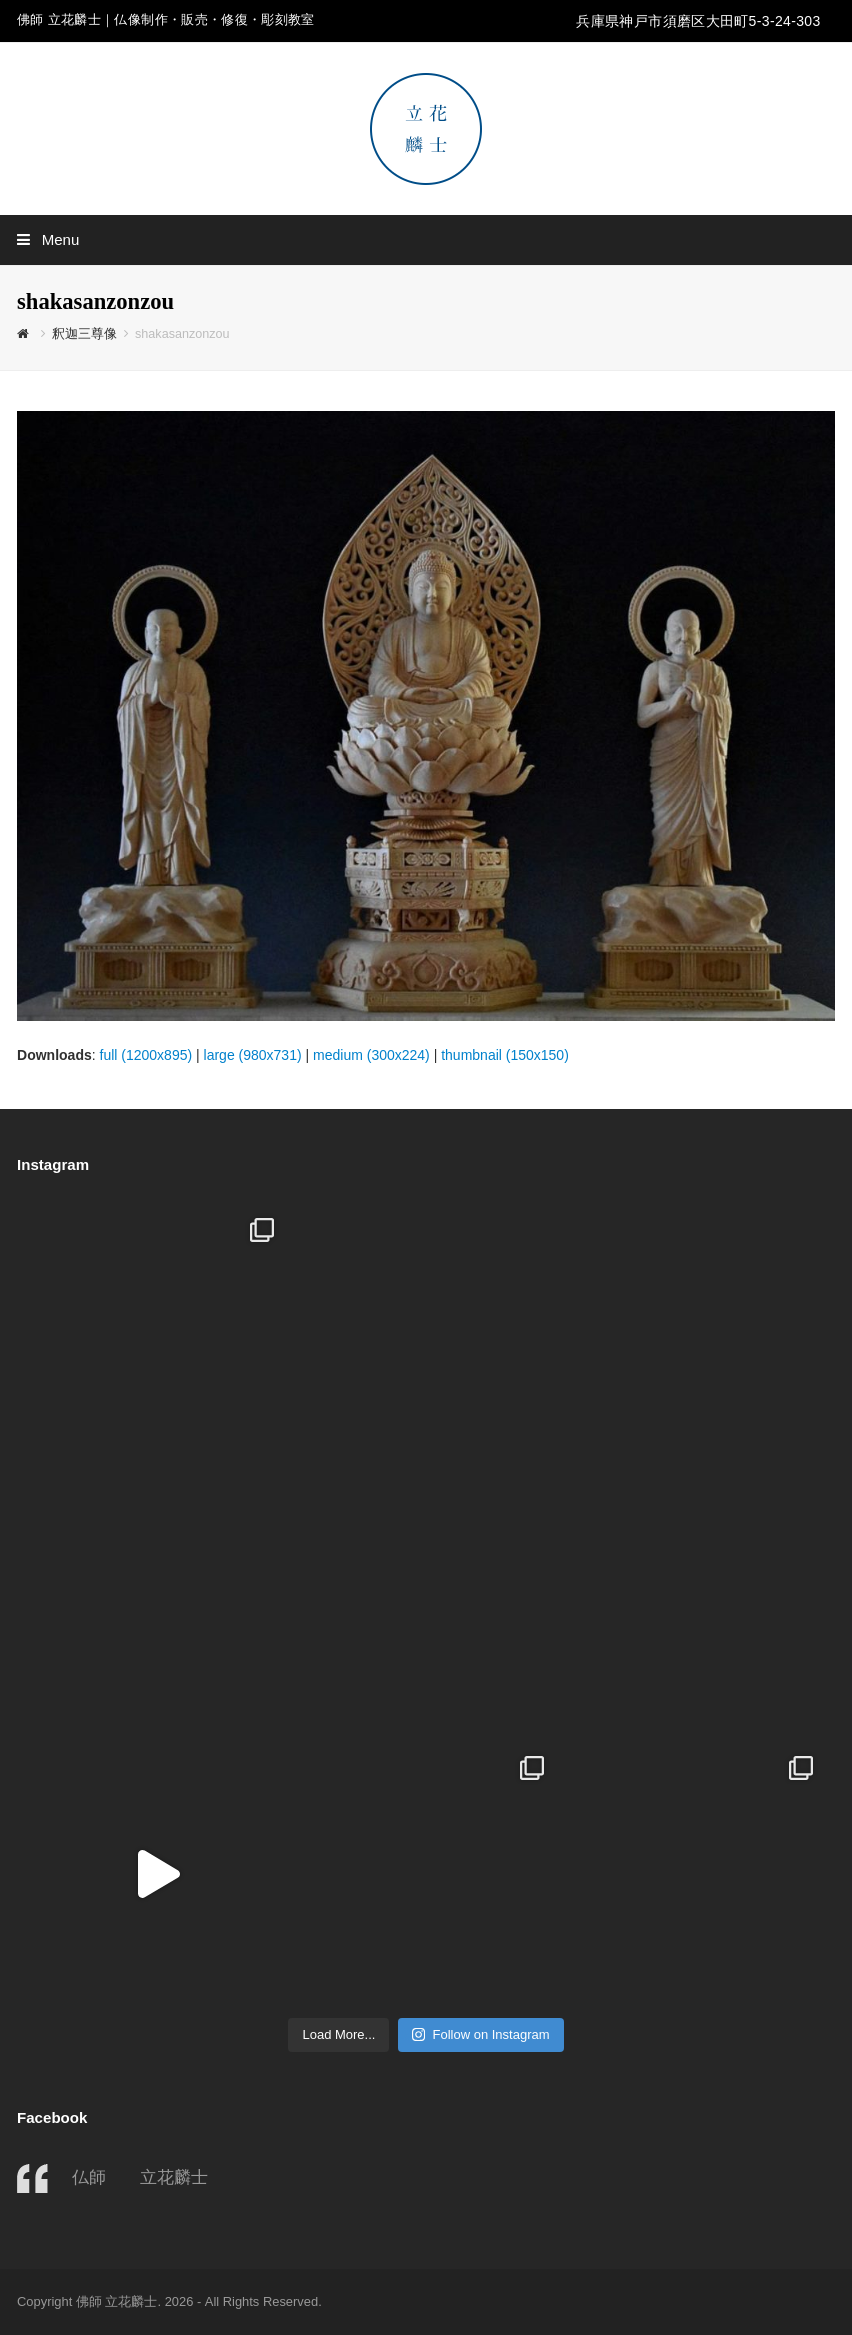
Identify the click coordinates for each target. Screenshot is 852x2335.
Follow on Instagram (480, 2034)
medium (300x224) (371, 1055)
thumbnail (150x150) (505, 1055)
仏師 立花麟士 (140, 2177)
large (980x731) (253, 1055)
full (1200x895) (146, 1055)
